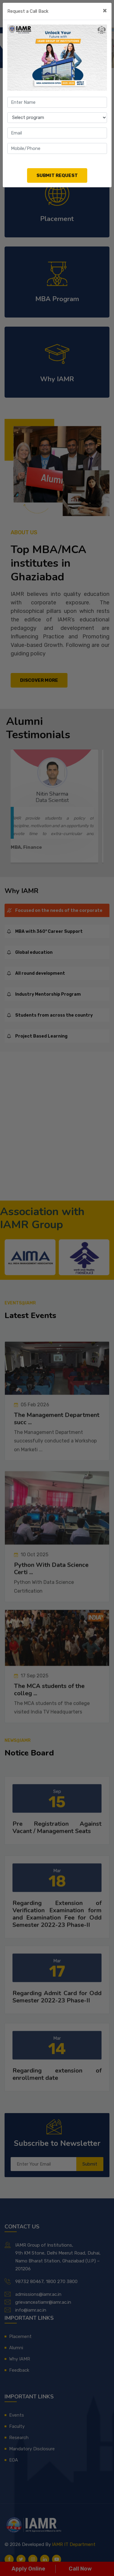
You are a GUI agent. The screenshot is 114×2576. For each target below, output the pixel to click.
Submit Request (57, 175)
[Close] (105, 11)
